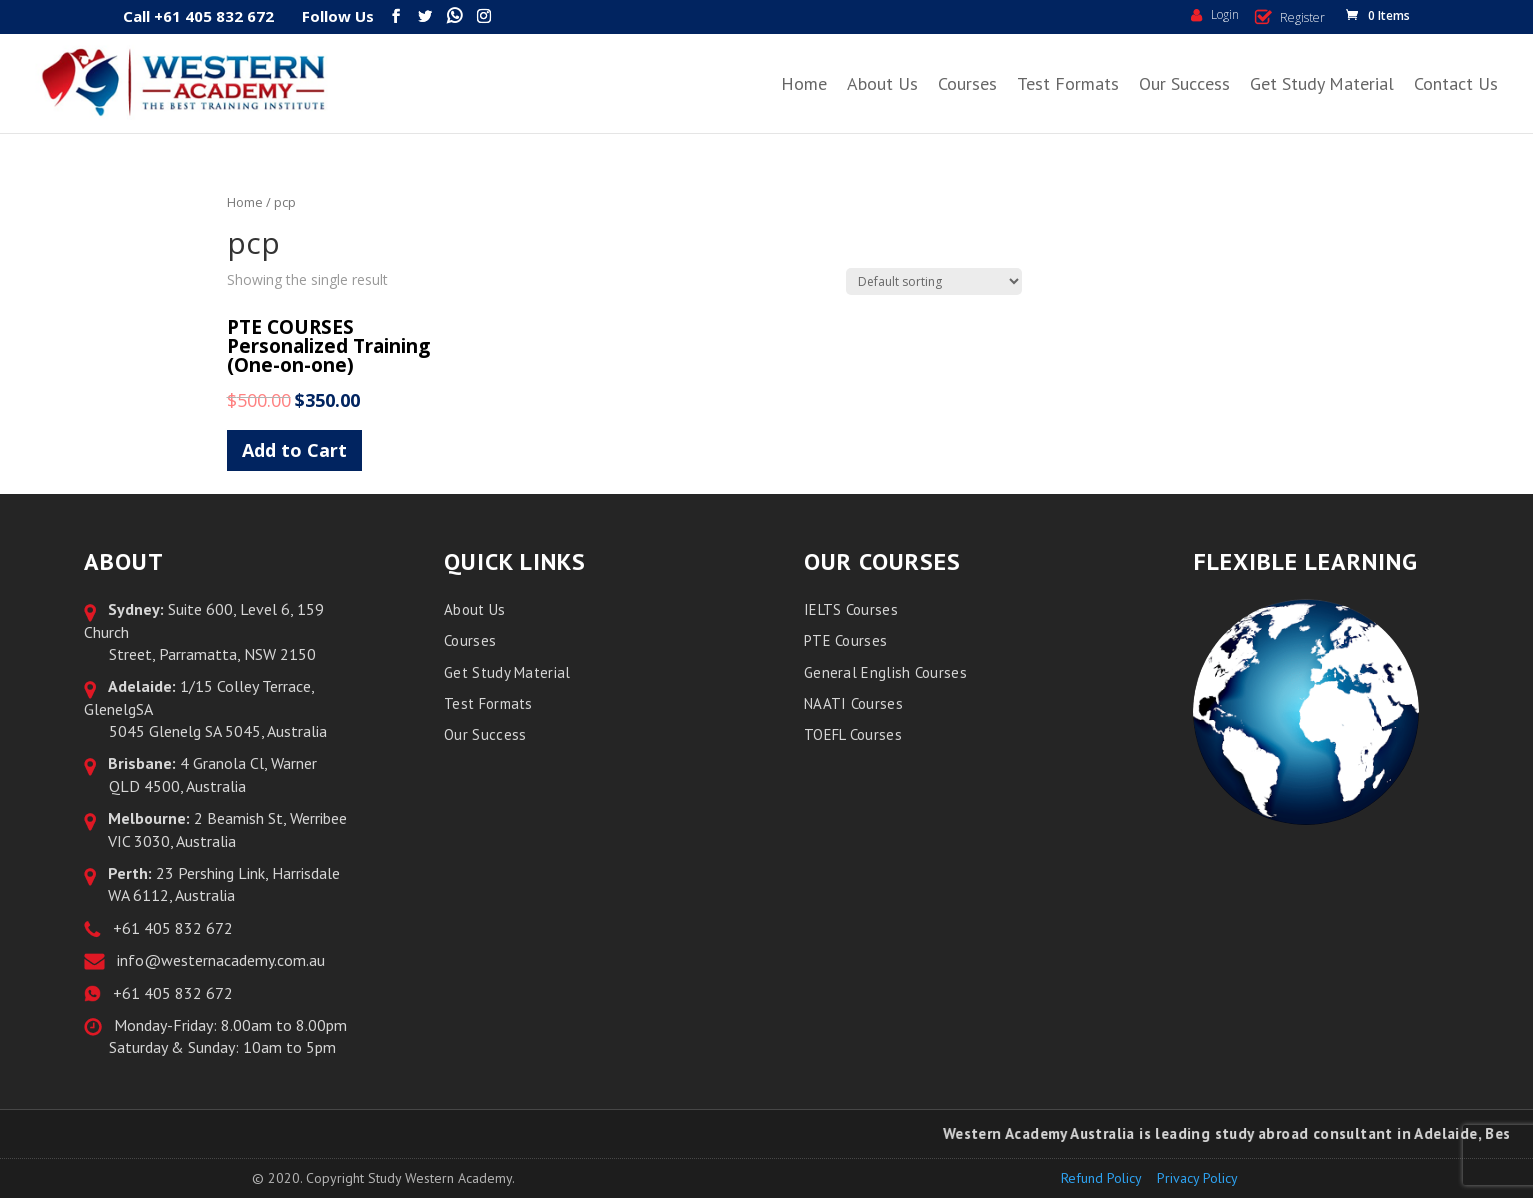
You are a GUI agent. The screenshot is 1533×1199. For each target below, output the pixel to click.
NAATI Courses (853, 703)
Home (804, 83)
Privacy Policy (1197, 1178)
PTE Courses (845, 640)
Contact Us (1456, 83)
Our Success (1184, 83)
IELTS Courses (851, 609)
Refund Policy (1101, 1178)
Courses (967, 83)
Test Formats (1068, 83)
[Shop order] (934, 281)
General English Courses (885, 672)
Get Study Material (1322, 83)
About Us (882, 83)
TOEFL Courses (853, 734)
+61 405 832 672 (169, 928)
